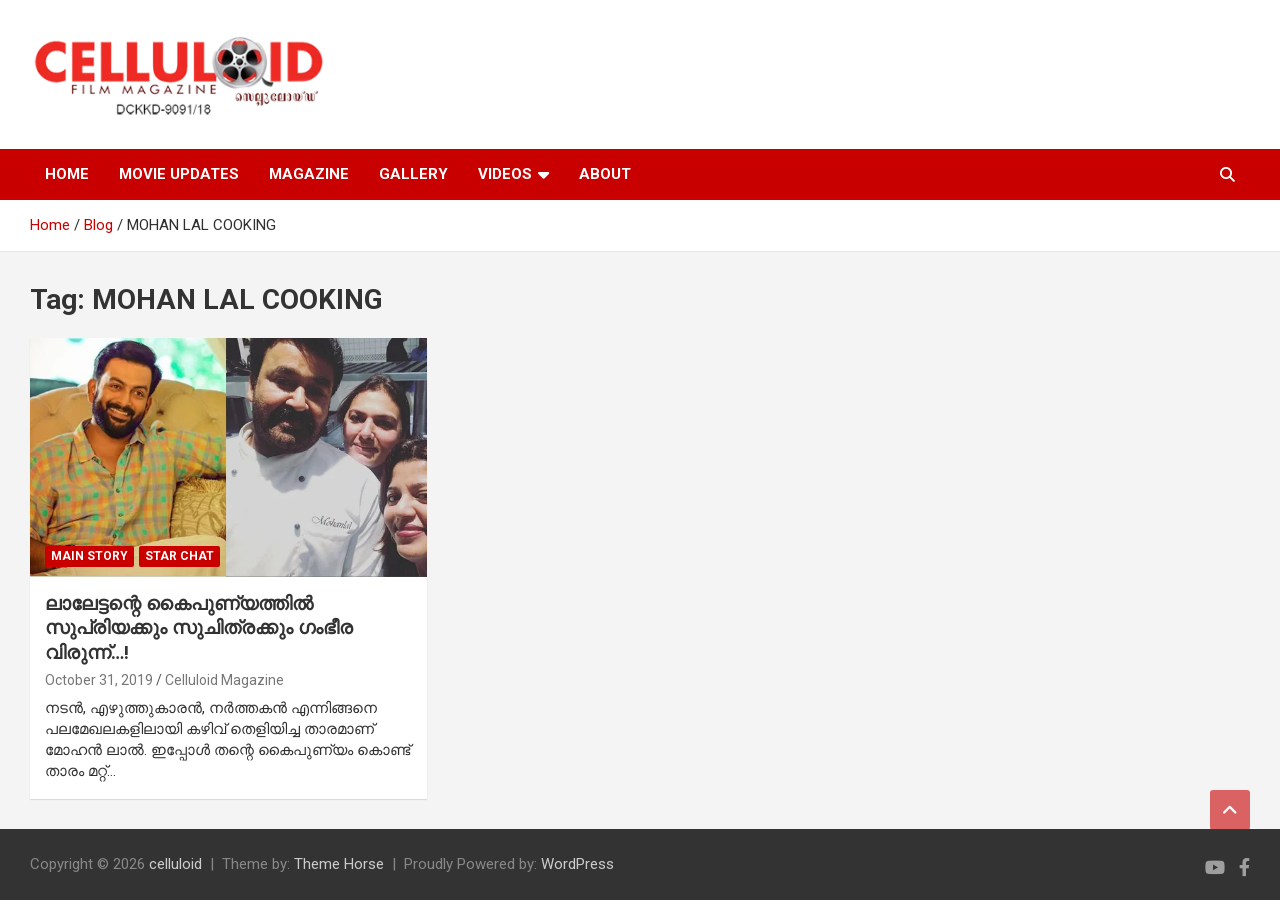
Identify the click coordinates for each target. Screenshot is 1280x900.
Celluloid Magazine (224, 680)
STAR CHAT (179, 556)
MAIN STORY (89, 556)
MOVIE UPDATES (179, 174)
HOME (67, 174)
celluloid (175, 864)
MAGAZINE (309, 174)
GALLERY (413, 174)
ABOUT (605, 174)
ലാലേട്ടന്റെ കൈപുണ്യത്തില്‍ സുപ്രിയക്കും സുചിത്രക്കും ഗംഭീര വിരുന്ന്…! (199, 628)
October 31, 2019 (99, 680)
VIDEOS (505, 174)
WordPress (577, 864)
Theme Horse (339, 864)
